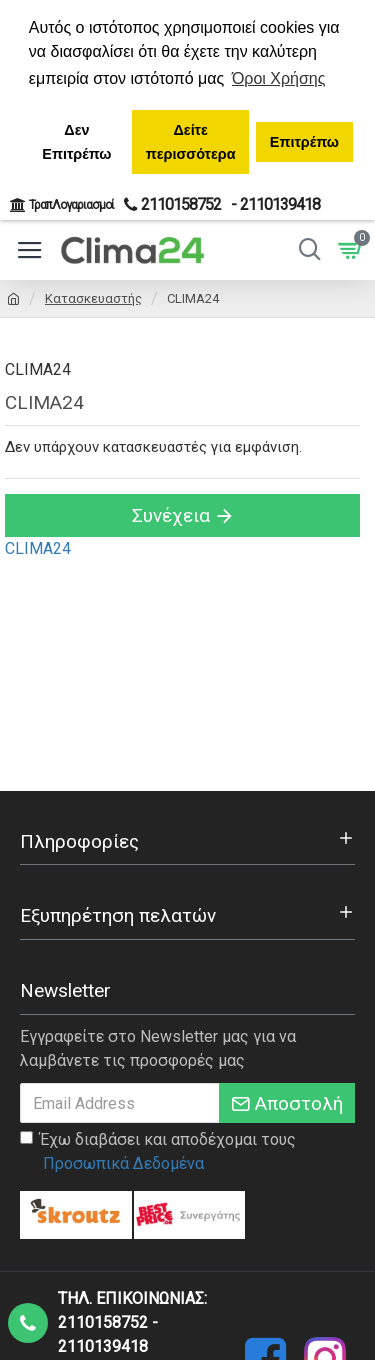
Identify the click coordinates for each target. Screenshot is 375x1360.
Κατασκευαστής (93, 298)
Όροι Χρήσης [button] (279, 78)
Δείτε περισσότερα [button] (191, 142)
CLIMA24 (38, 548)
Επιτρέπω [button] (304, 142)
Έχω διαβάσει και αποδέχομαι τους (158, 1153)
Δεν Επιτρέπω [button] (76, 142)
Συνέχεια (171, 515)
